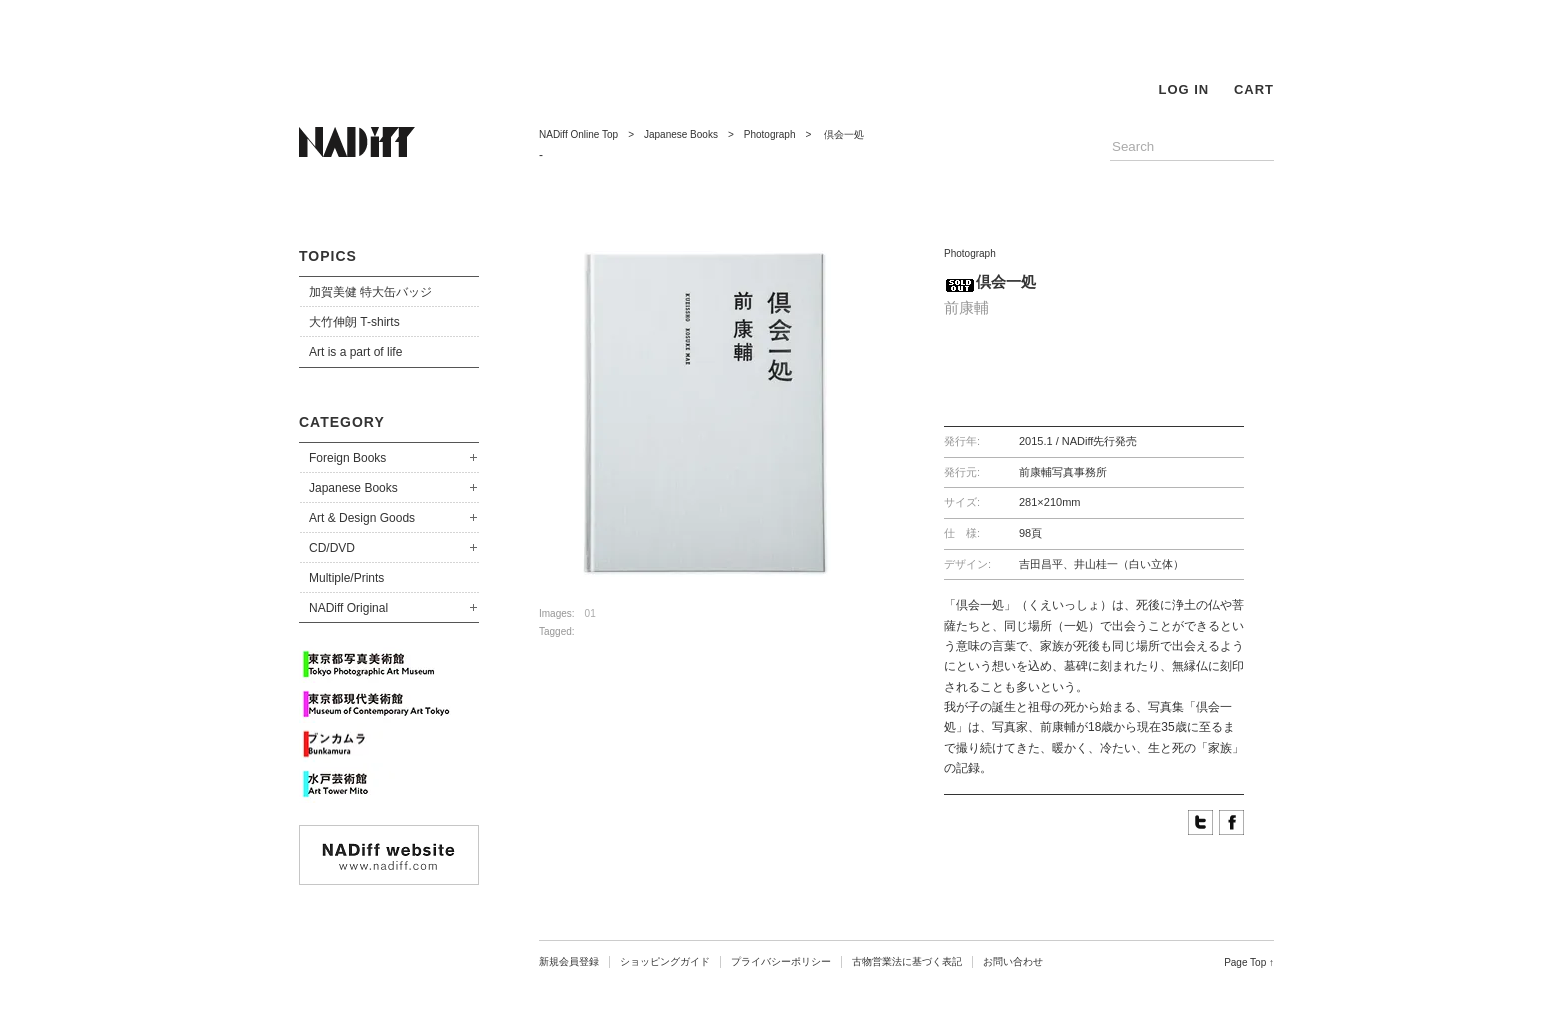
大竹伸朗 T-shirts (354, 322)
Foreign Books (347, 458)
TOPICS (328, 256)
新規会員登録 (569, 961)
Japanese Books (353, 488)
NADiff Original (348, 608)
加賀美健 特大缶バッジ (370, 292)
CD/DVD (332, 548)
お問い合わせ (1013, 961)
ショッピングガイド (665, 961)
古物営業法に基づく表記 (907, 961)
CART (1254, 89)
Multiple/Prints (346, 578)
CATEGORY (342, 422)
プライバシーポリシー (781, 961)
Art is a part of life (355, 352)
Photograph (770, 134)
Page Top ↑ (1249, 962)
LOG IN (1183, 89)
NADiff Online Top (578, 134)
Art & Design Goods (362, 518)
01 (590, 613)
